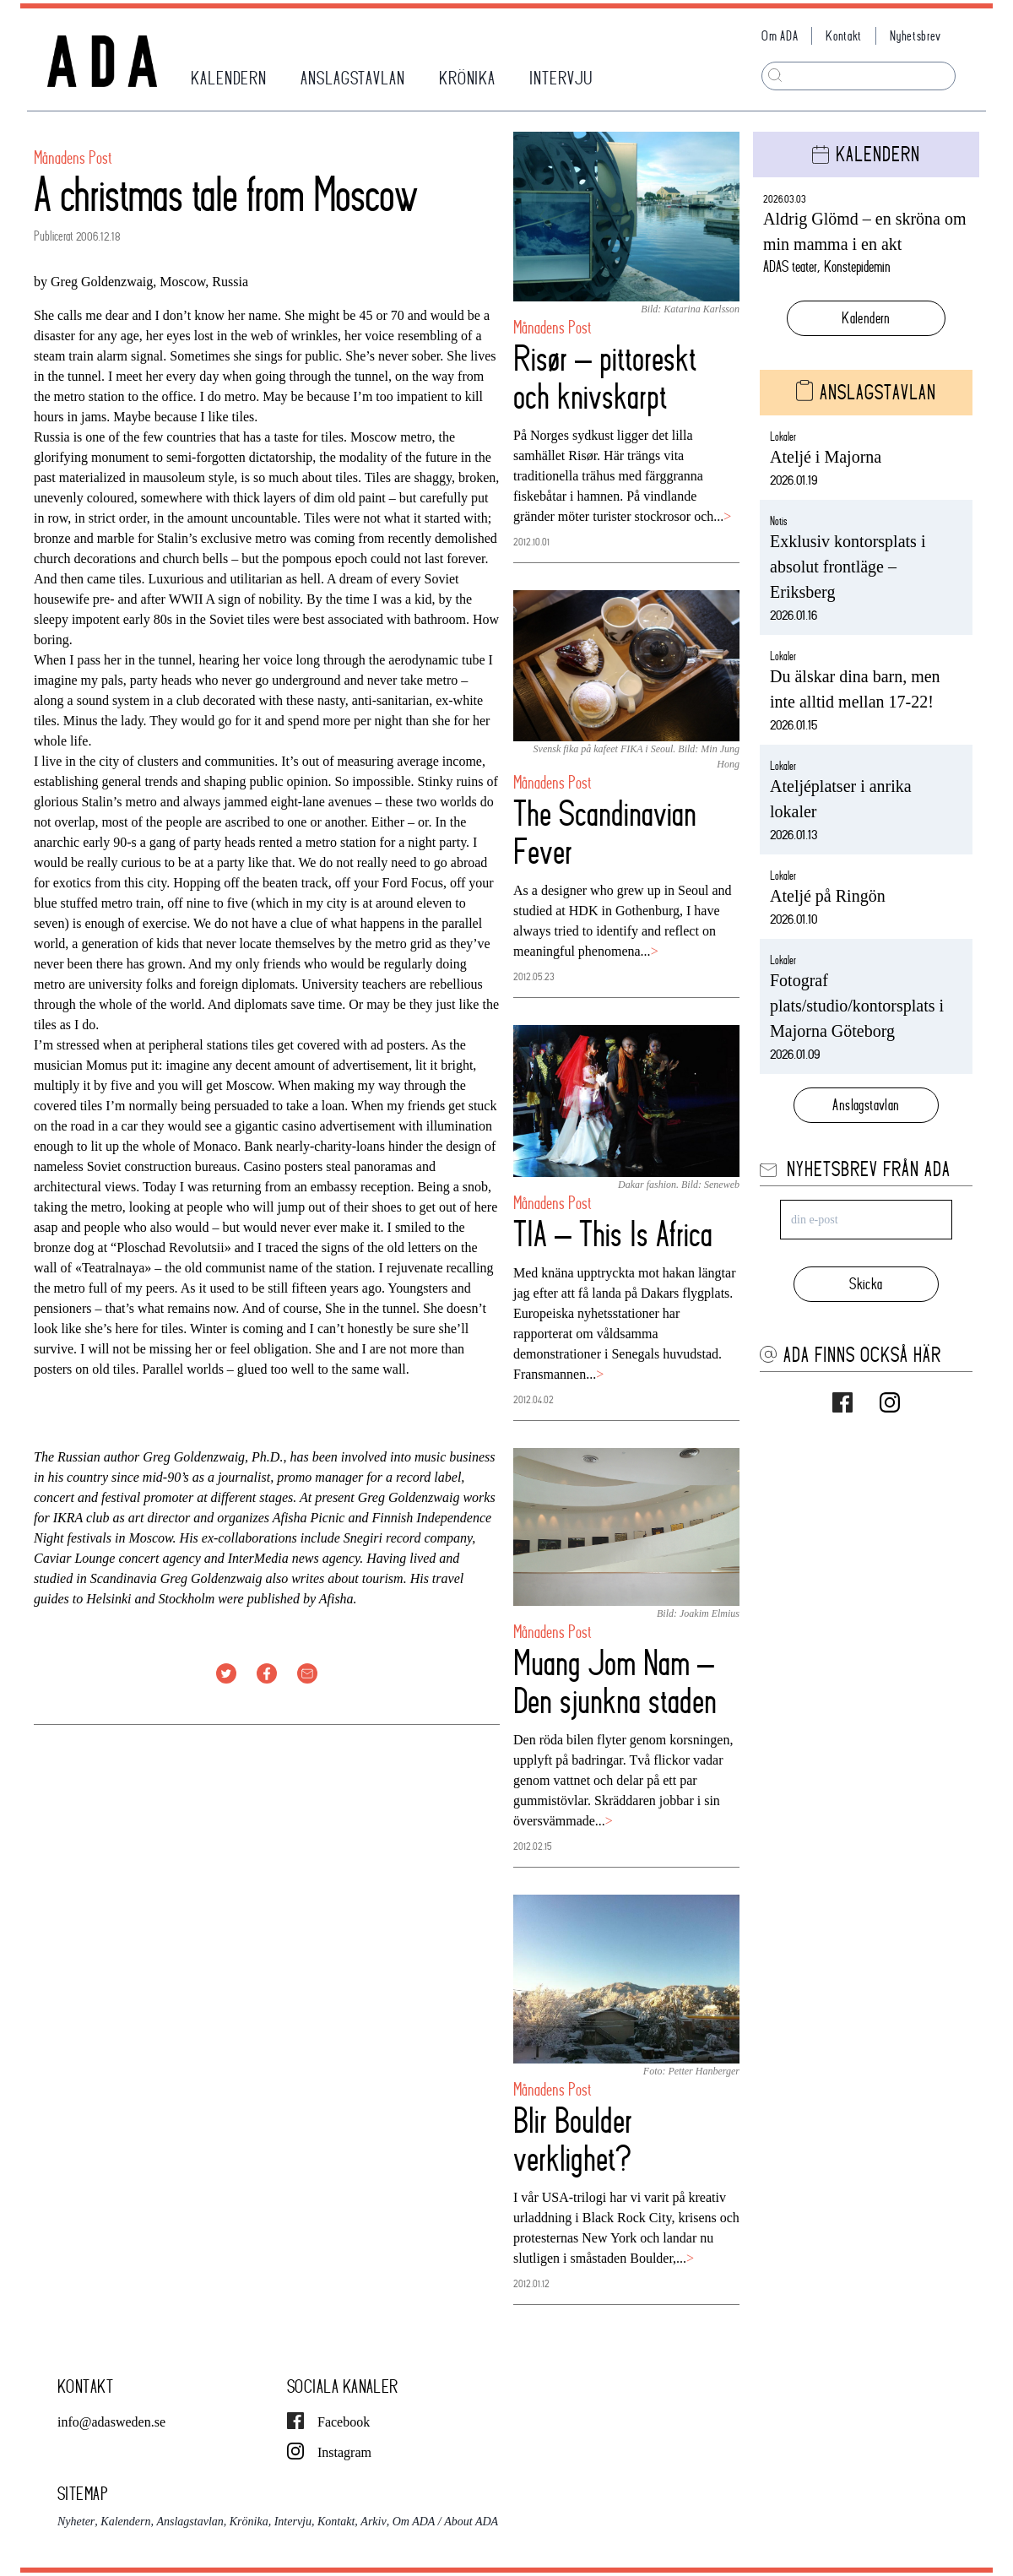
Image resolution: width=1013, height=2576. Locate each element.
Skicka (865, 1284)
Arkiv (373, 2521)
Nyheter (76, 2521)
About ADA (471, 2521)
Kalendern (866, 318)
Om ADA (779, 36)
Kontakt (844, 36)
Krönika (249, 2521)
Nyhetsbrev (915, 36)
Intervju (292, 2521)
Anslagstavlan (865, 1105)
